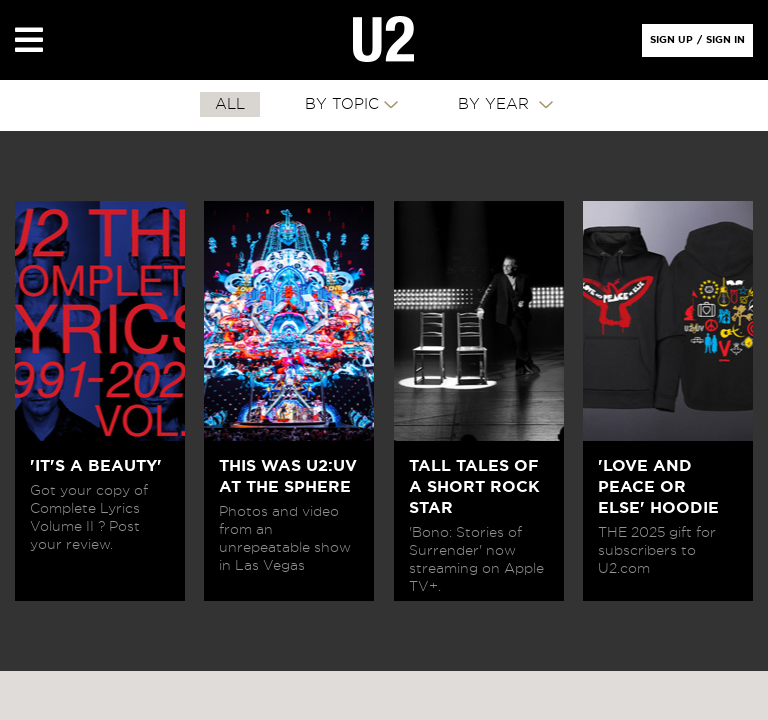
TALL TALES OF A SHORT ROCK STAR (474, 487)
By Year (496, 104)
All (230, 104)
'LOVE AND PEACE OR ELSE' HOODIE (658, 487)
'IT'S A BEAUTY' (96, 466)
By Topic (342, 104)
